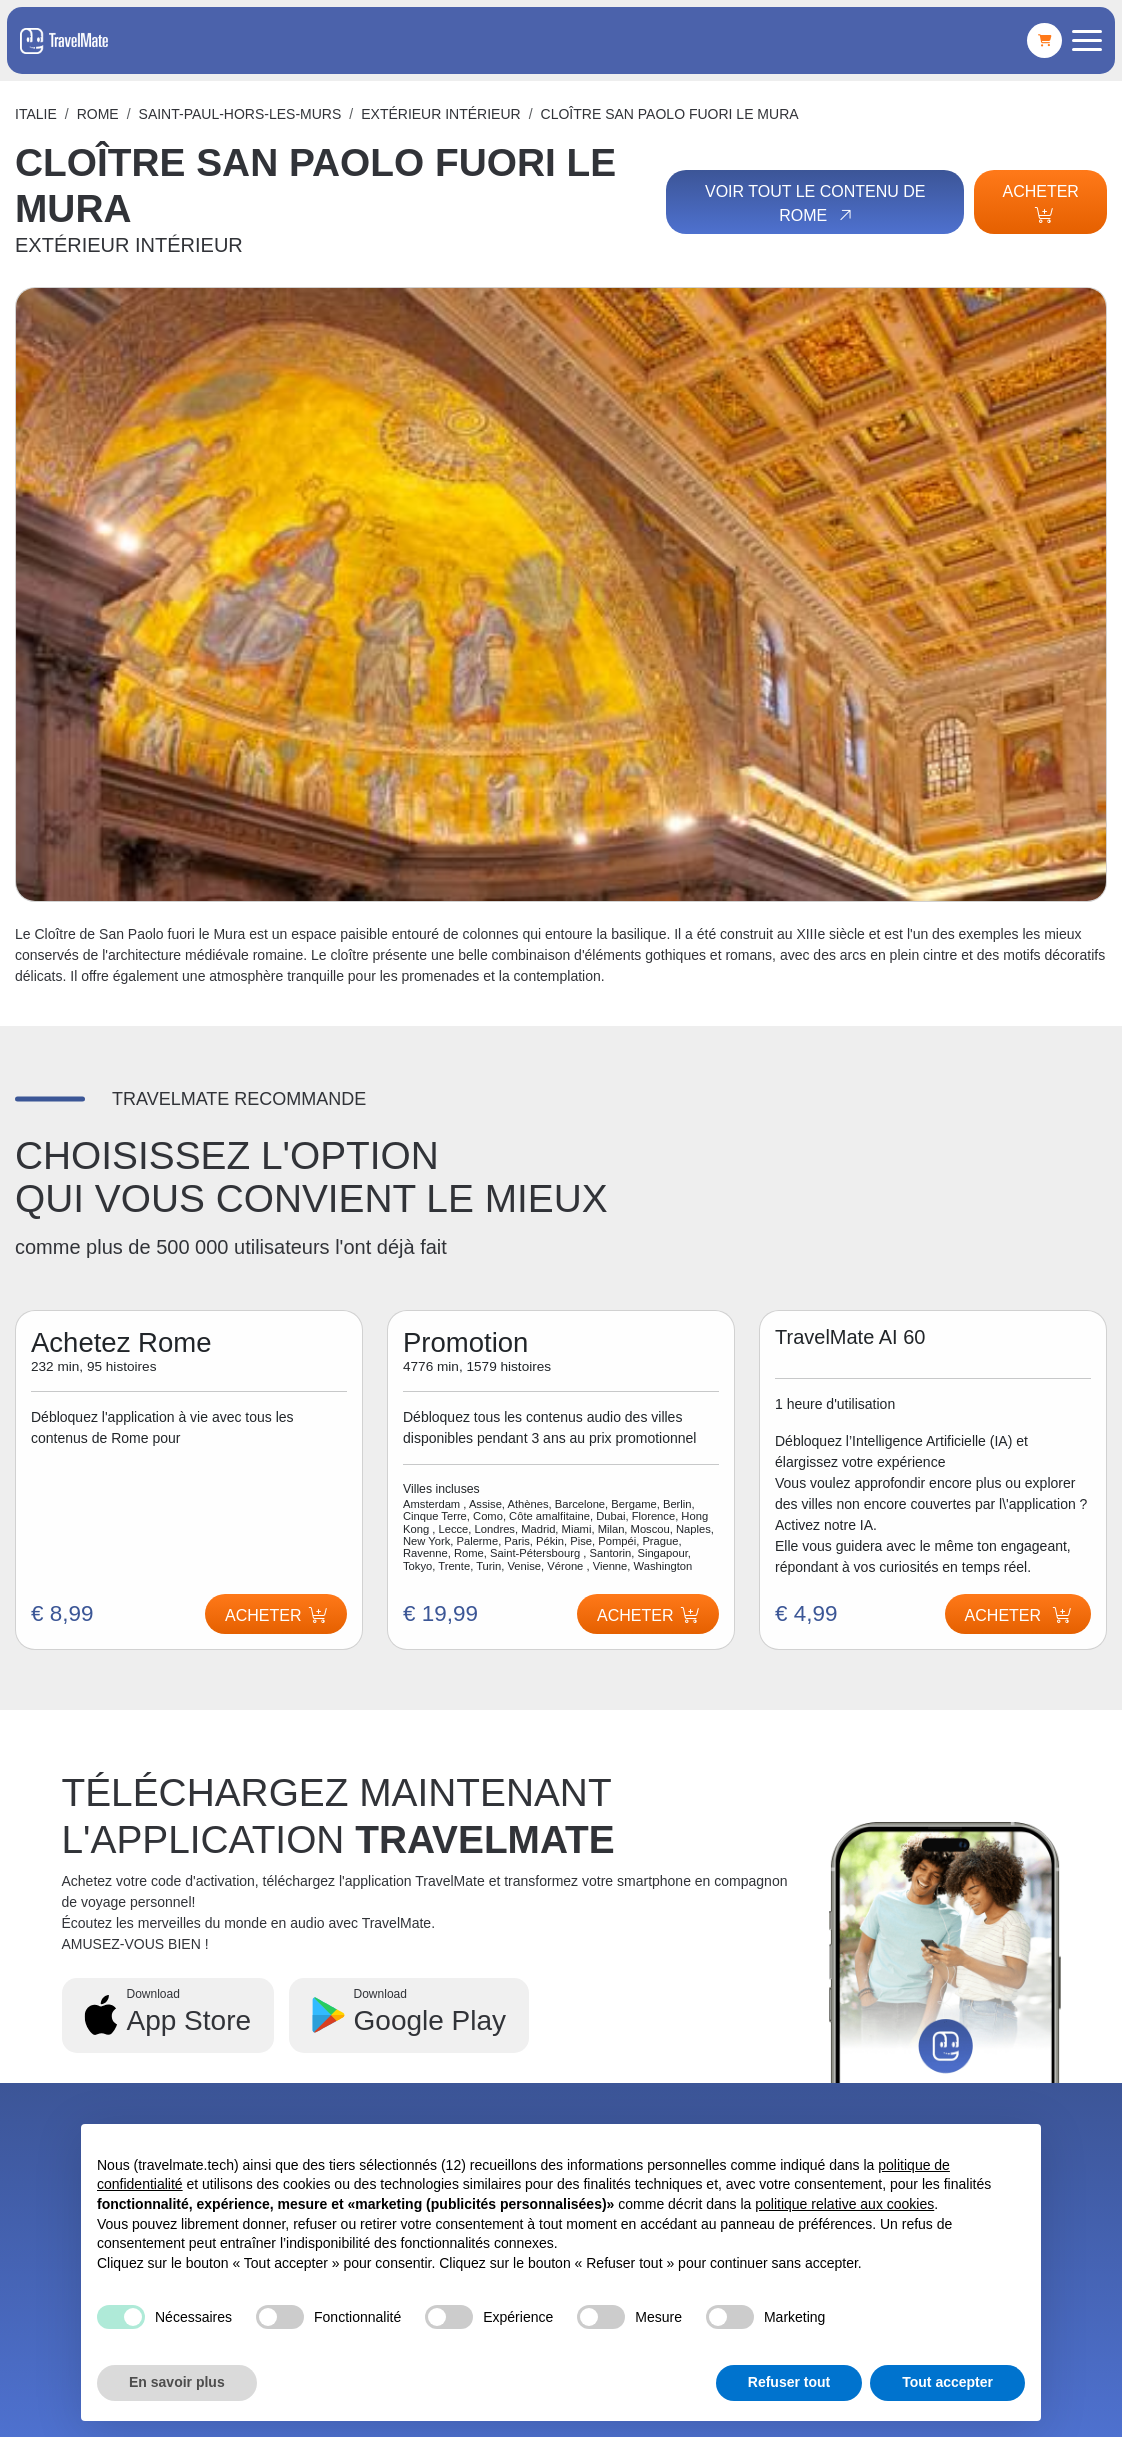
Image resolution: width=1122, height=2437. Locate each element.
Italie (36, 114)
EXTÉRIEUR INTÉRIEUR (440, 114)
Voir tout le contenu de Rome (815, 204)
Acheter (1040, 203)
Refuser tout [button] (789, 2382)
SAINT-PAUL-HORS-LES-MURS (240, 114)
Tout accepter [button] (947, 2382)
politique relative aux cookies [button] (844, 2204)
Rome (98, 114)
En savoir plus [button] (177, 2382)
